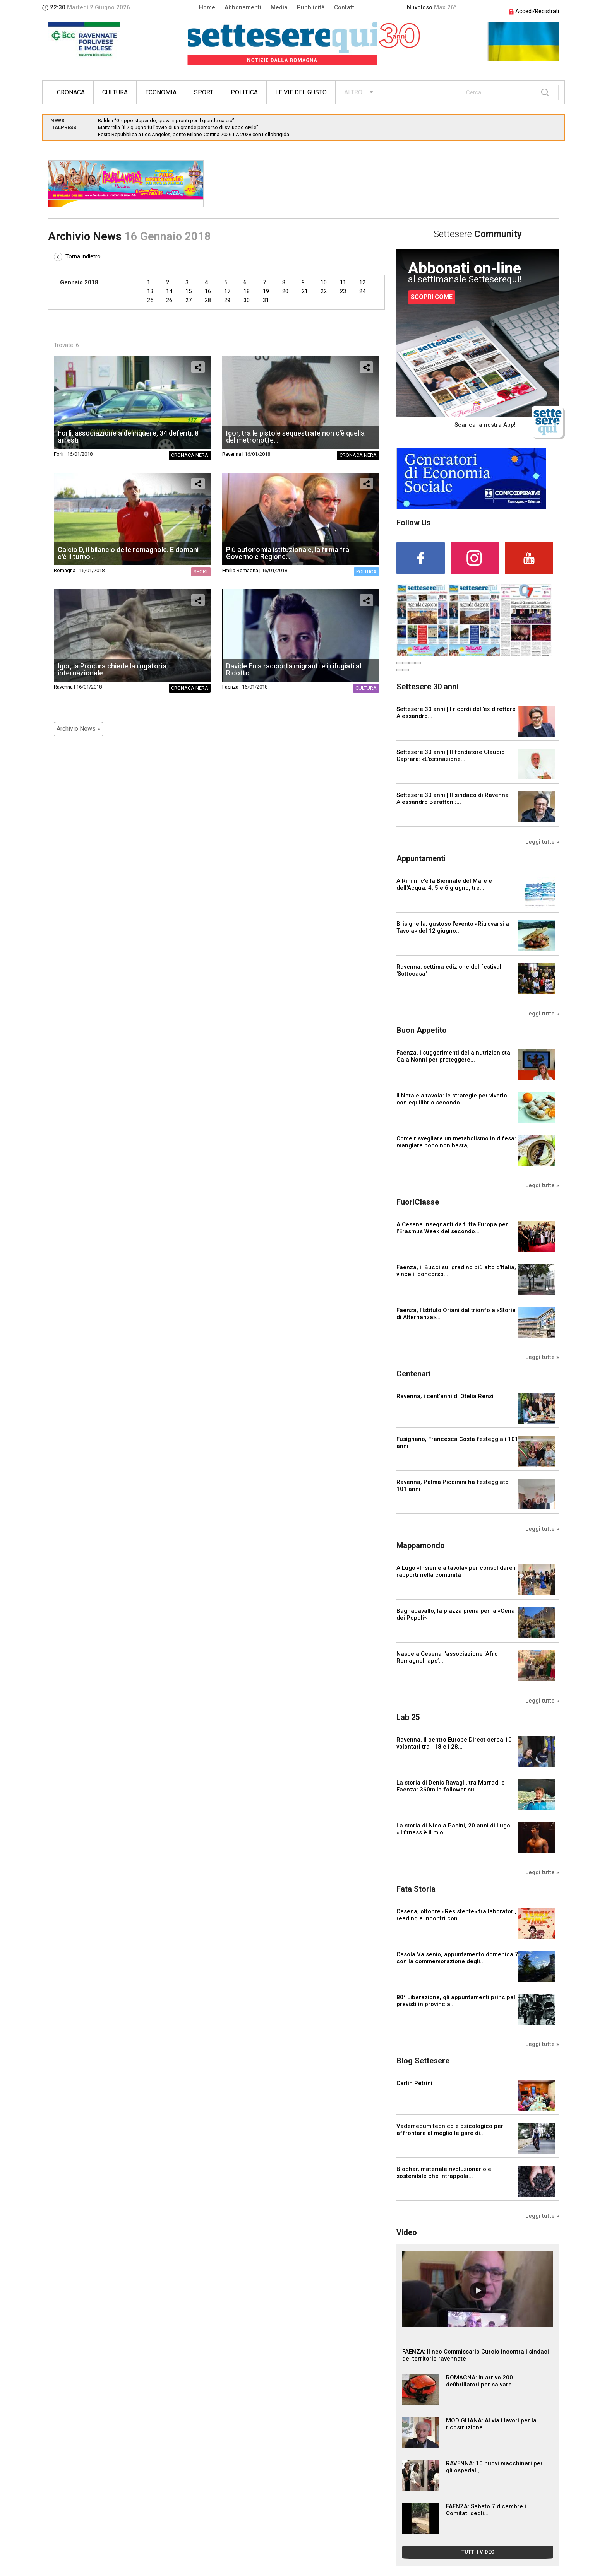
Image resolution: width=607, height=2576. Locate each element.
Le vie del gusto (301, 92)
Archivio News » (78, 728)
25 (150, 300)
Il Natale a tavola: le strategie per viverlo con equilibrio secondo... (451, 1099)
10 (324, 282)
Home (207, 7)
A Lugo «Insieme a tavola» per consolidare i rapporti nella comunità (456, 1571)
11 (343, 282)
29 (227, 300)
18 (246, 291)
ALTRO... (354, 92)
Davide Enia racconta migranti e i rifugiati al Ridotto (293, 669)
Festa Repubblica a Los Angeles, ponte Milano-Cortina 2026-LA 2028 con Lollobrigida (193, 134)
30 (246, 300)
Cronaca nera (189, 455)
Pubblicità (311, 7)
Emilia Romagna (240, 570)
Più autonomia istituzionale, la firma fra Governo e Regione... (287, 553)
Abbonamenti (243, 7)
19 (266, 291)
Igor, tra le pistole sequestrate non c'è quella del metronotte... (295, 436)
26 (169, 300)
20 (285, 291)
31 (266, 300)
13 (150, 291)
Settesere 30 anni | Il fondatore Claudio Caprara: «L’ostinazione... (450, 755)
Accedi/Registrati (534, 11)
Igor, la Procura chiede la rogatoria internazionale (112, 669)
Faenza (230, 687)
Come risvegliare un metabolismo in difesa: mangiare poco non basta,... (456, 1142)
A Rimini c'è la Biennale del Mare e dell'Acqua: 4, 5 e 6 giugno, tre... (444, 884)
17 (227, 291)
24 (362, 291)
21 (305, 291)
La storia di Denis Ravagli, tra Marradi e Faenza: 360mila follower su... (450, 1786)
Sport (203, 92)
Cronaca (71, 92)
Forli (58, 454)
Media (279, 7)
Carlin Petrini (414, 2083)
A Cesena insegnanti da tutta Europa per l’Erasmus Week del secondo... (452, 1228)
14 (169, 291)
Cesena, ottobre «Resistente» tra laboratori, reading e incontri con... (456, 1915)
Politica (244, 92)
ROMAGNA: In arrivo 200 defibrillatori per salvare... (481, 2381)
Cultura (115, 92)
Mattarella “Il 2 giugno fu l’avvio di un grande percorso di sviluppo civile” (178, 127)
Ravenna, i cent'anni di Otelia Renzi (445, 1396)
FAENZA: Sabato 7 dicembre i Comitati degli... (486, 2510)
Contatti (345, 7)
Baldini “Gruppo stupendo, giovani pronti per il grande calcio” (166, 120)
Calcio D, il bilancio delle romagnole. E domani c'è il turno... (128, 553)
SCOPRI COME (432, 297)
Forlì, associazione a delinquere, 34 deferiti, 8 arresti (128, 436)
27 (188, 300)
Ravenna (231, 454)
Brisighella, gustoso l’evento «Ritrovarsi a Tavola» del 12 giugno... (452, 927)
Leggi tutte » (542, 841)
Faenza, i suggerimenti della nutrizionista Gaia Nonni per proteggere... (453, 1056)
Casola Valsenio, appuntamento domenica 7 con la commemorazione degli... (457, 1958)
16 (208, 291)
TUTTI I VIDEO (477, 2552)
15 (188, 291)
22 (324, 291)
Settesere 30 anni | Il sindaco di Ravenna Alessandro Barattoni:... (452, 798)
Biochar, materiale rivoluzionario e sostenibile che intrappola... (443, 2172)
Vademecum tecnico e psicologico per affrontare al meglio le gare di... (449, 2130)
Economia (161, 92)
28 (208, 300)
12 (362, 282)
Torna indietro (77, 256)
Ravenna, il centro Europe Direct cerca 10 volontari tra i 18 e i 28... (454, 1743)
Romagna (64, 570)
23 (343, 291)
